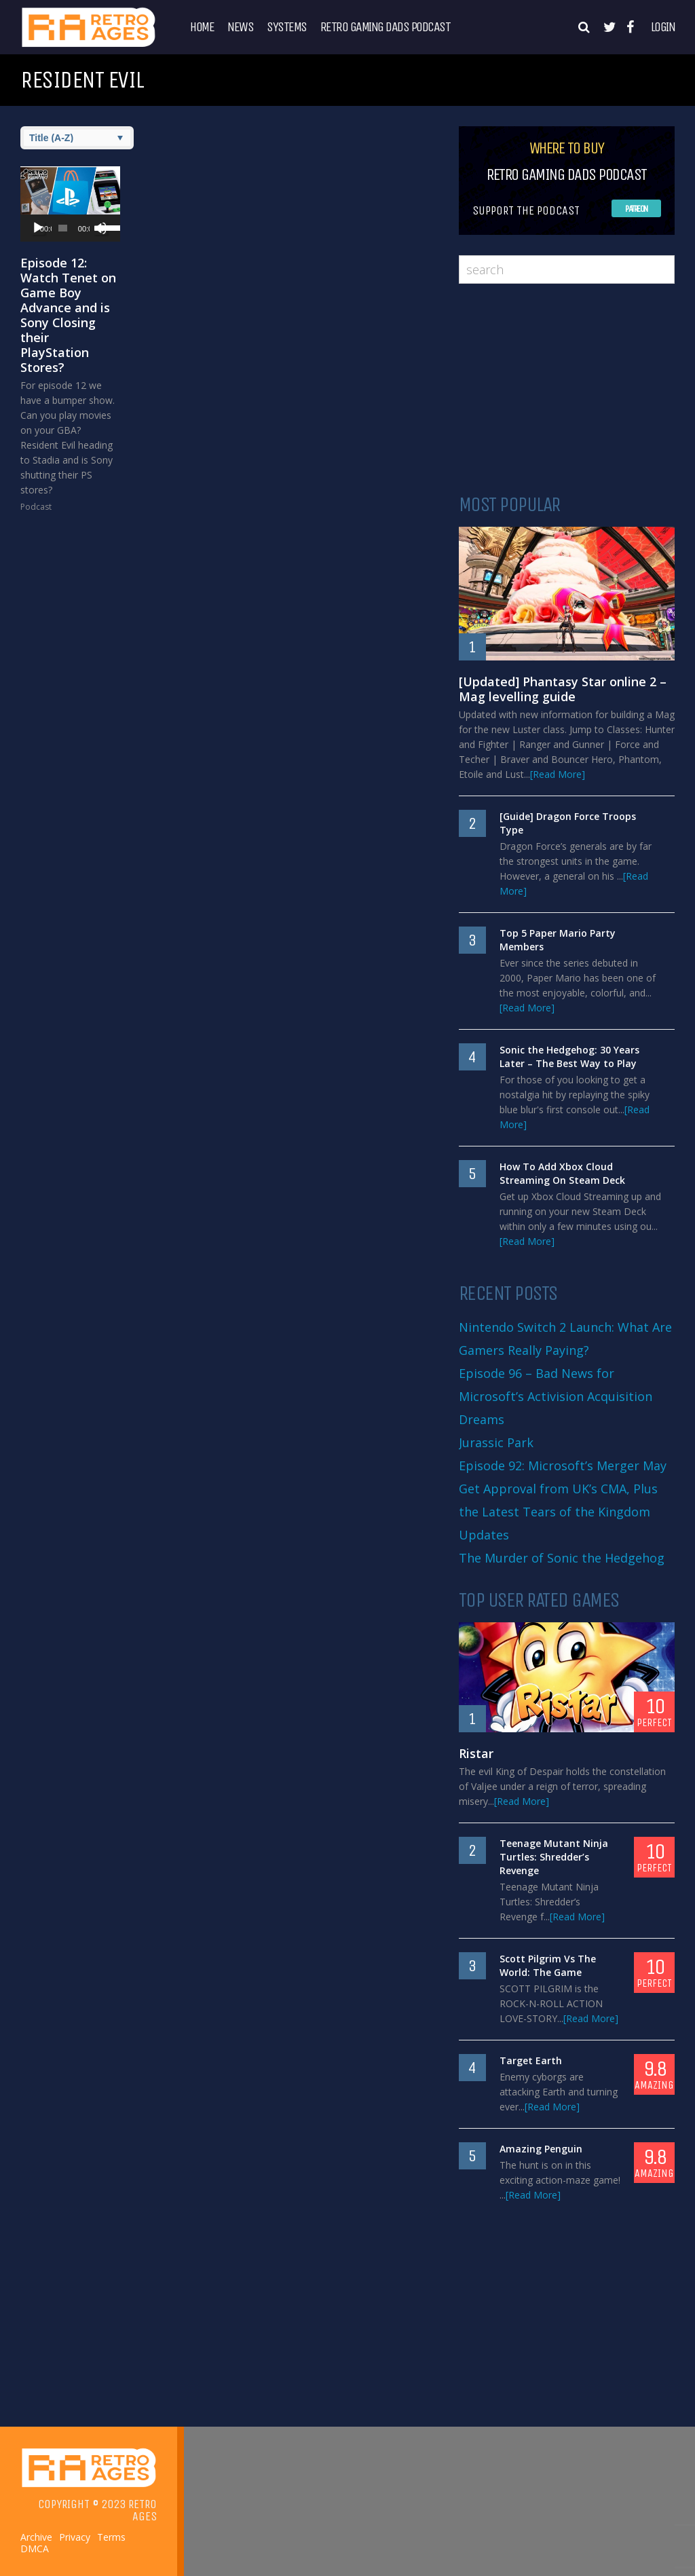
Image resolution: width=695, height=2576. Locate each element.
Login (663, 27)
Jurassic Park (496, 1442)
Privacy (74, 2537)
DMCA (34, 2549)
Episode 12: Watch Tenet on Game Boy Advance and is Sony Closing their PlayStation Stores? (68, 315)
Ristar (476, 1753)
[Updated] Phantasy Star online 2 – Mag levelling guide (562, 689)
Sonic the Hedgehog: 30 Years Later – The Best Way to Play (569, 1056)
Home (202, 27)
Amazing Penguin (541, 2148)
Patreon (636, 208)
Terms (111, 2537)
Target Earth (531, 2060)
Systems (287, 27)
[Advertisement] (567, 389)
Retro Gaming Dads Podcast (385, 27)
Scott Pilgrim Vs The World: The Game (548, 1965)
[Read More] (557, 774)
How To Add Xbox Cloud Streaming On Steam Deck (562, 1173)
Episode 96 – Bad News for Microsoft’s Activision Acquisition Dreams (555, 1396)
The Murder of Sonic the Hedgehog (561, 1558)
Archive (36, 2537)
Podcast (36, 506)
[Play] (38, 228)
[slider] (62, 228)
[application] (70, 228)
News (240, 27)
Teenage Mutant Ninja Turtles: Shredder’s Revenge (554, 1857)
